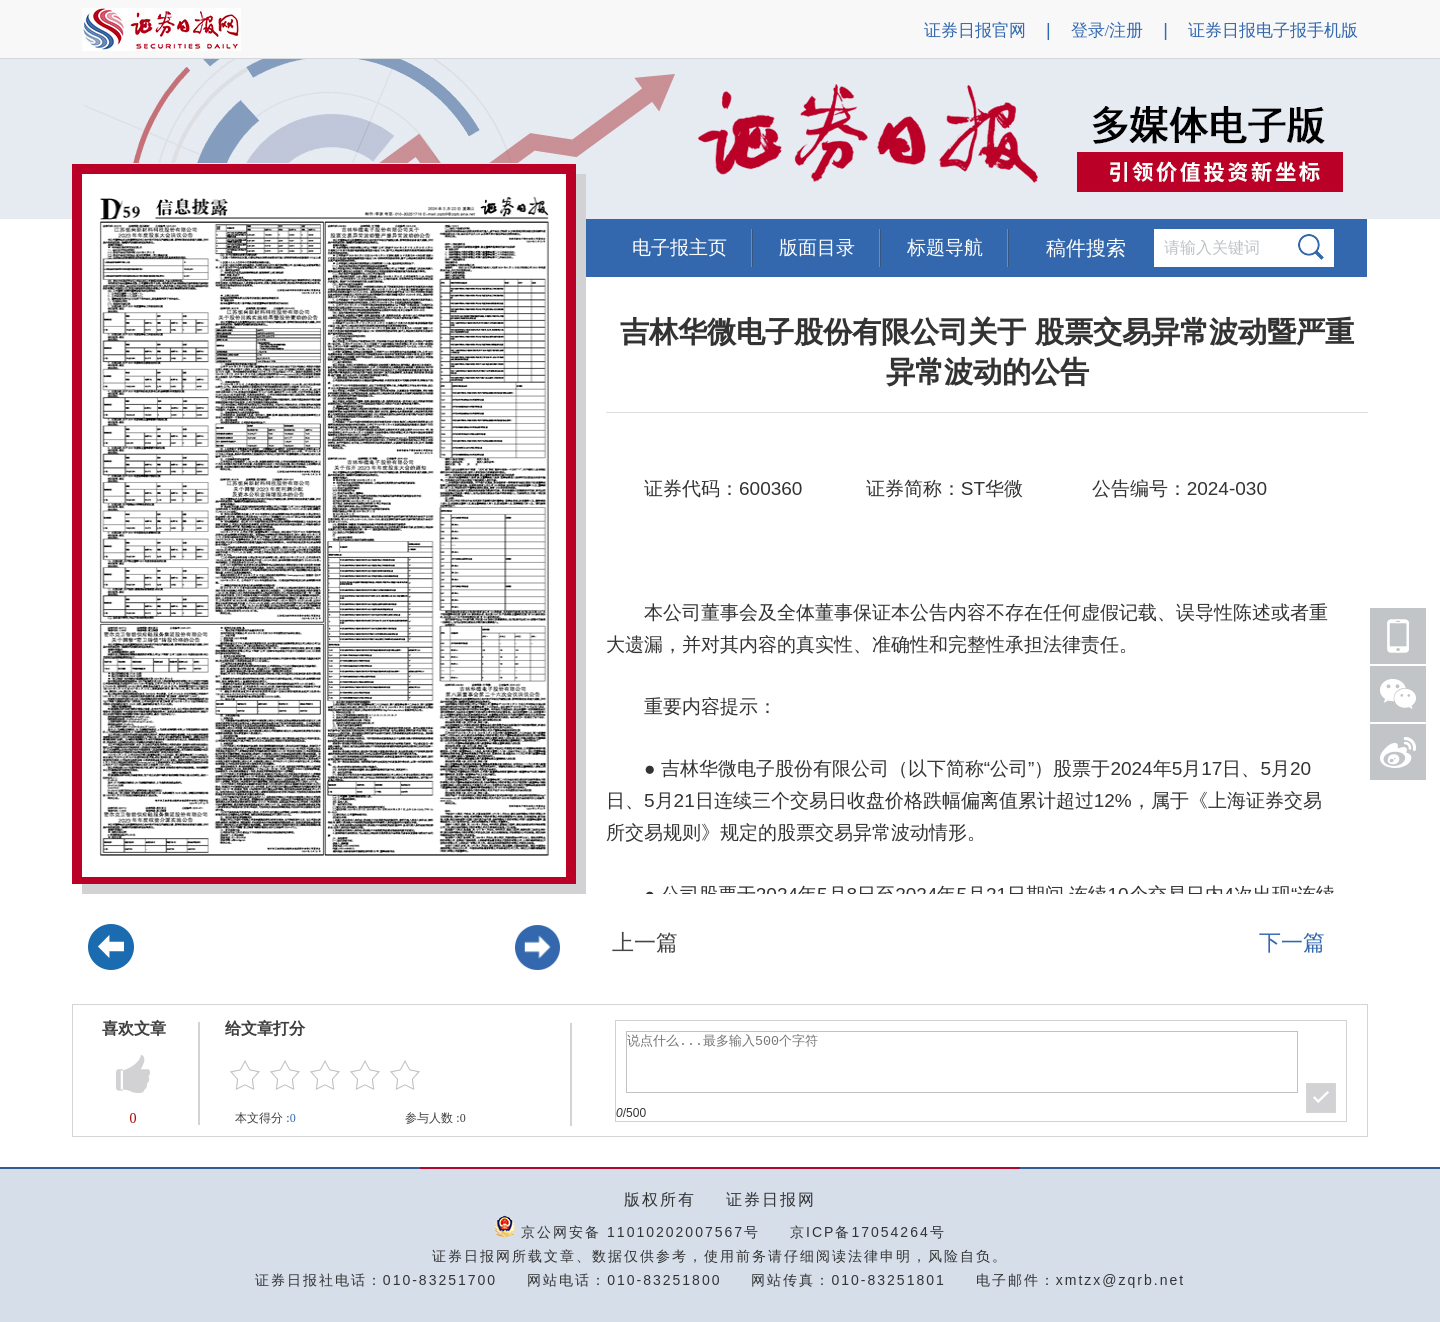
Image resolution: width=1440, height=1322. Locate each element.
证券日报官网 (975, 30)
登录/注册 (1107, 30)
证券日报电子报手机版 (1273, 30)
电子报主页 (679, 247)
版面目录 (817, 247)
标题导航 (945, 247)
